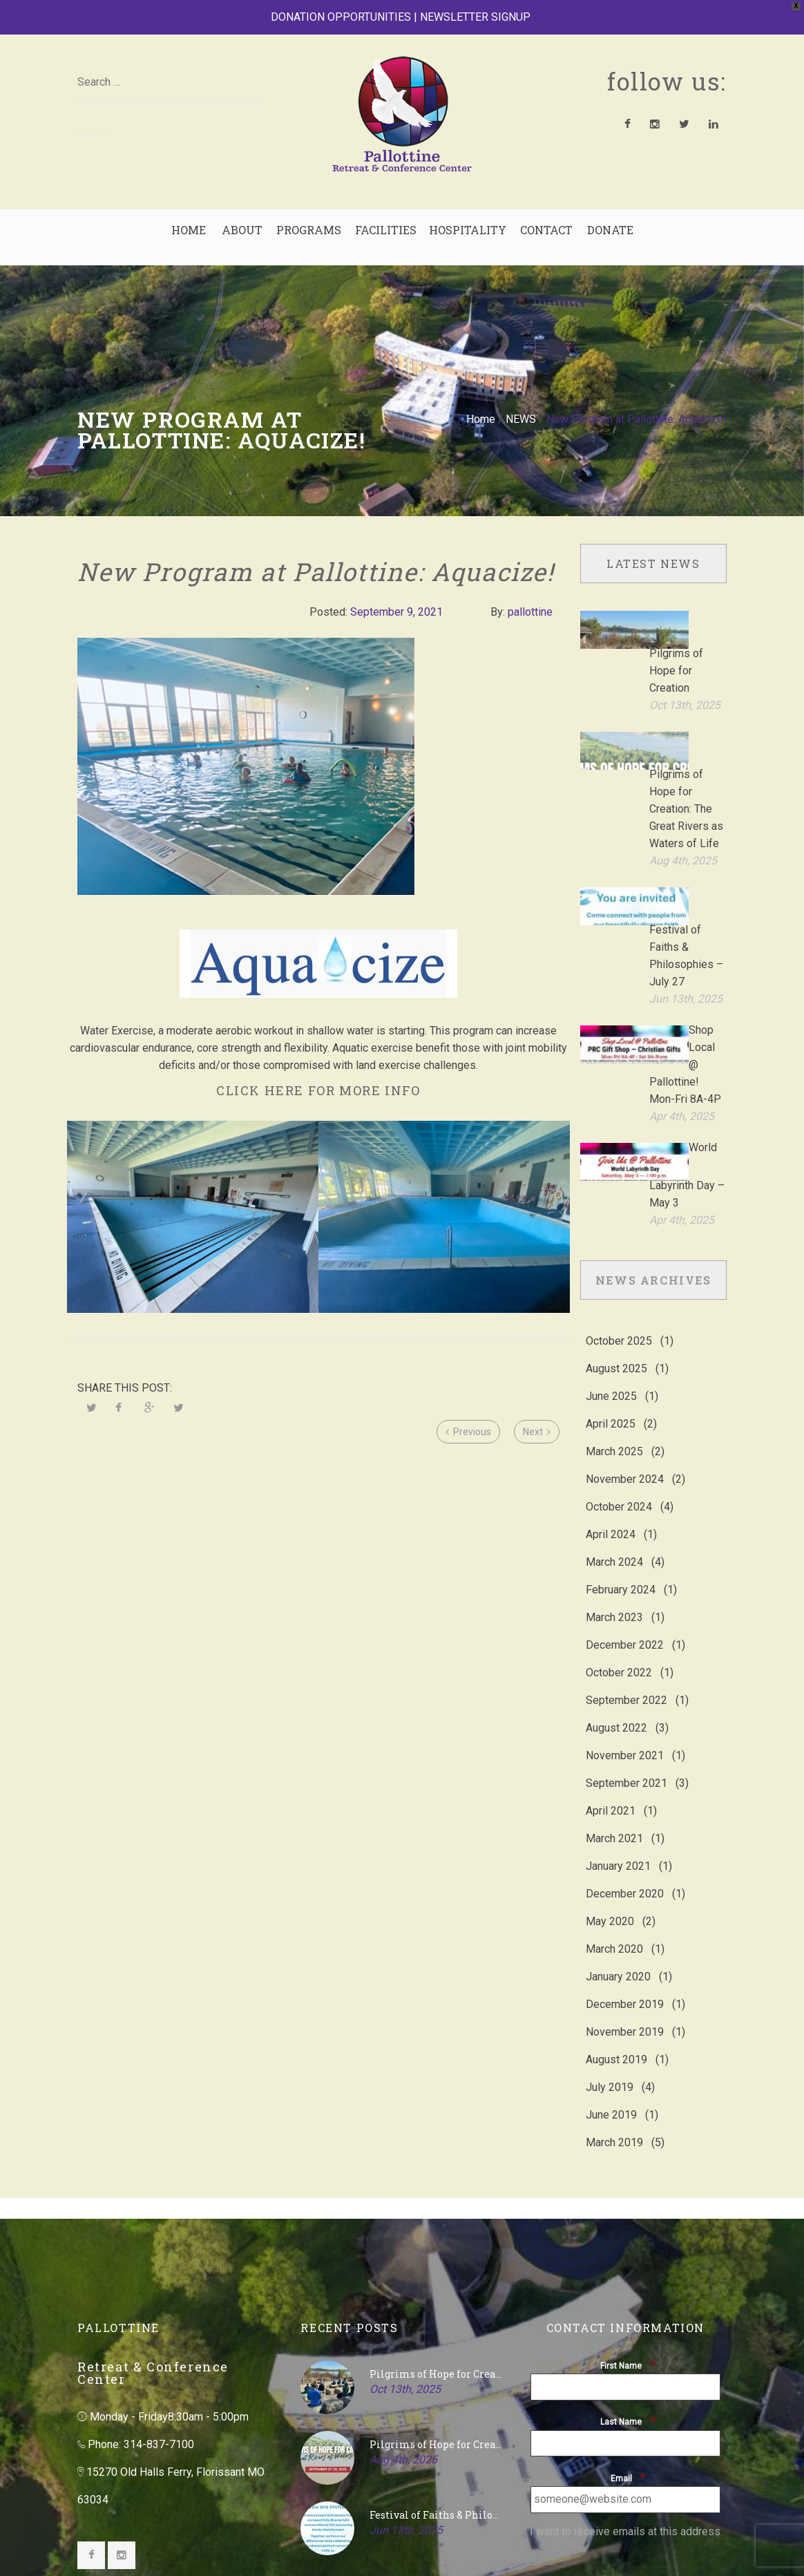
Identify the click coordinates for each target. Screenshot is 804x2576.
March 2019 (614, 1955)
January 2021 (618, 1679)
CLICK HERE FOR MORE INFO (318, 1090)
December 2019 (625, 1817)
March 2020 (614, 1762)
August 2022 (616, 1541)
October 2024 (619, 1320)
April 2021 (610, 1624)
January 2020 (618, 1790)
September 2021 (626, 1596)
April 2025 (610, 1237)
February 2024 (620, 1403)
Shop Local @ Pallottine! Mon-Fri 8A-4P (685, 933)
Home (480, 419)
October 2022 (619, 1486)
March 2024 (614, 1375)
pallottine (530, 611)
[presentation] (629, 2383)
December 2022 (625, 1458)
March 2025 (614, 1264)
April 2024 (610, 1347)
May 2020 (610, 1734)
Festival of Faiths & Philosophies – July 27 (436, 2328)
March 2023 (614, 1430)
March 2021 (614, 1651)
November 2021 (625, 1568)
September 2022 (626, 1513)
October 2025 (619, 1154)
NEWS (521, 419)
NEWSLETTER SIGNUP (475, 16)
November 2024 (625, 1292)
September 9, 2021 (396, 611)
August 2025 (616, 1181)
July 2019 (609, 1900)
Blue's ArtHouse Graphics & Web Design (232, 2539)
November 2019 (625, 1845)
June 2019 (611, 1928)
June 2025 (611, 1209)
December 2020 (625, 1707)
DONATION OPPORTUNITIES (341, 16)
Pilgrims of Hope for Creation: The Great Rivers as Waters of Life (686, 733)
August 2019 (616, 1872)
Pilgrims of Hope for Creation (676, 632)
